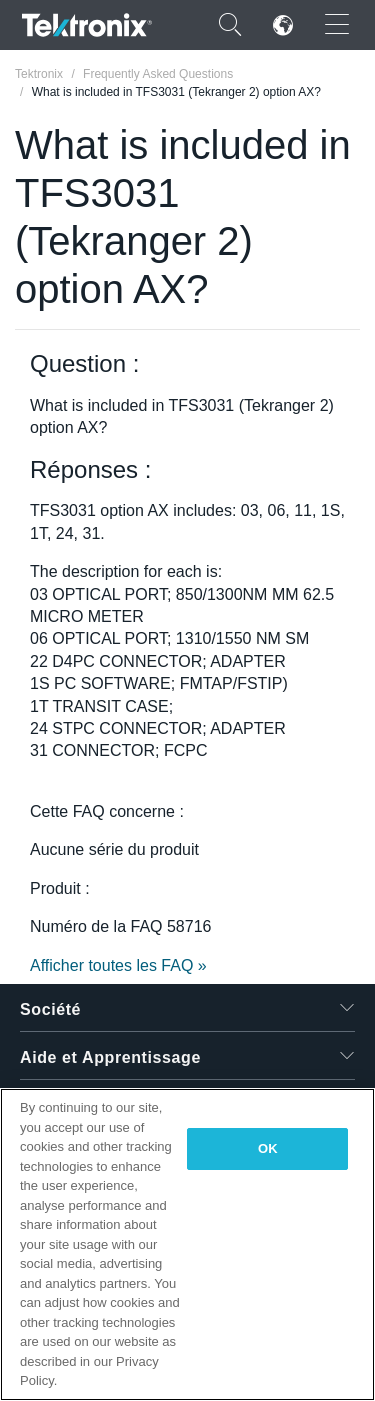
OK (268, 1148)
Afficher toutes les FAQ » (118, 965)
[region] (187, 1244)
